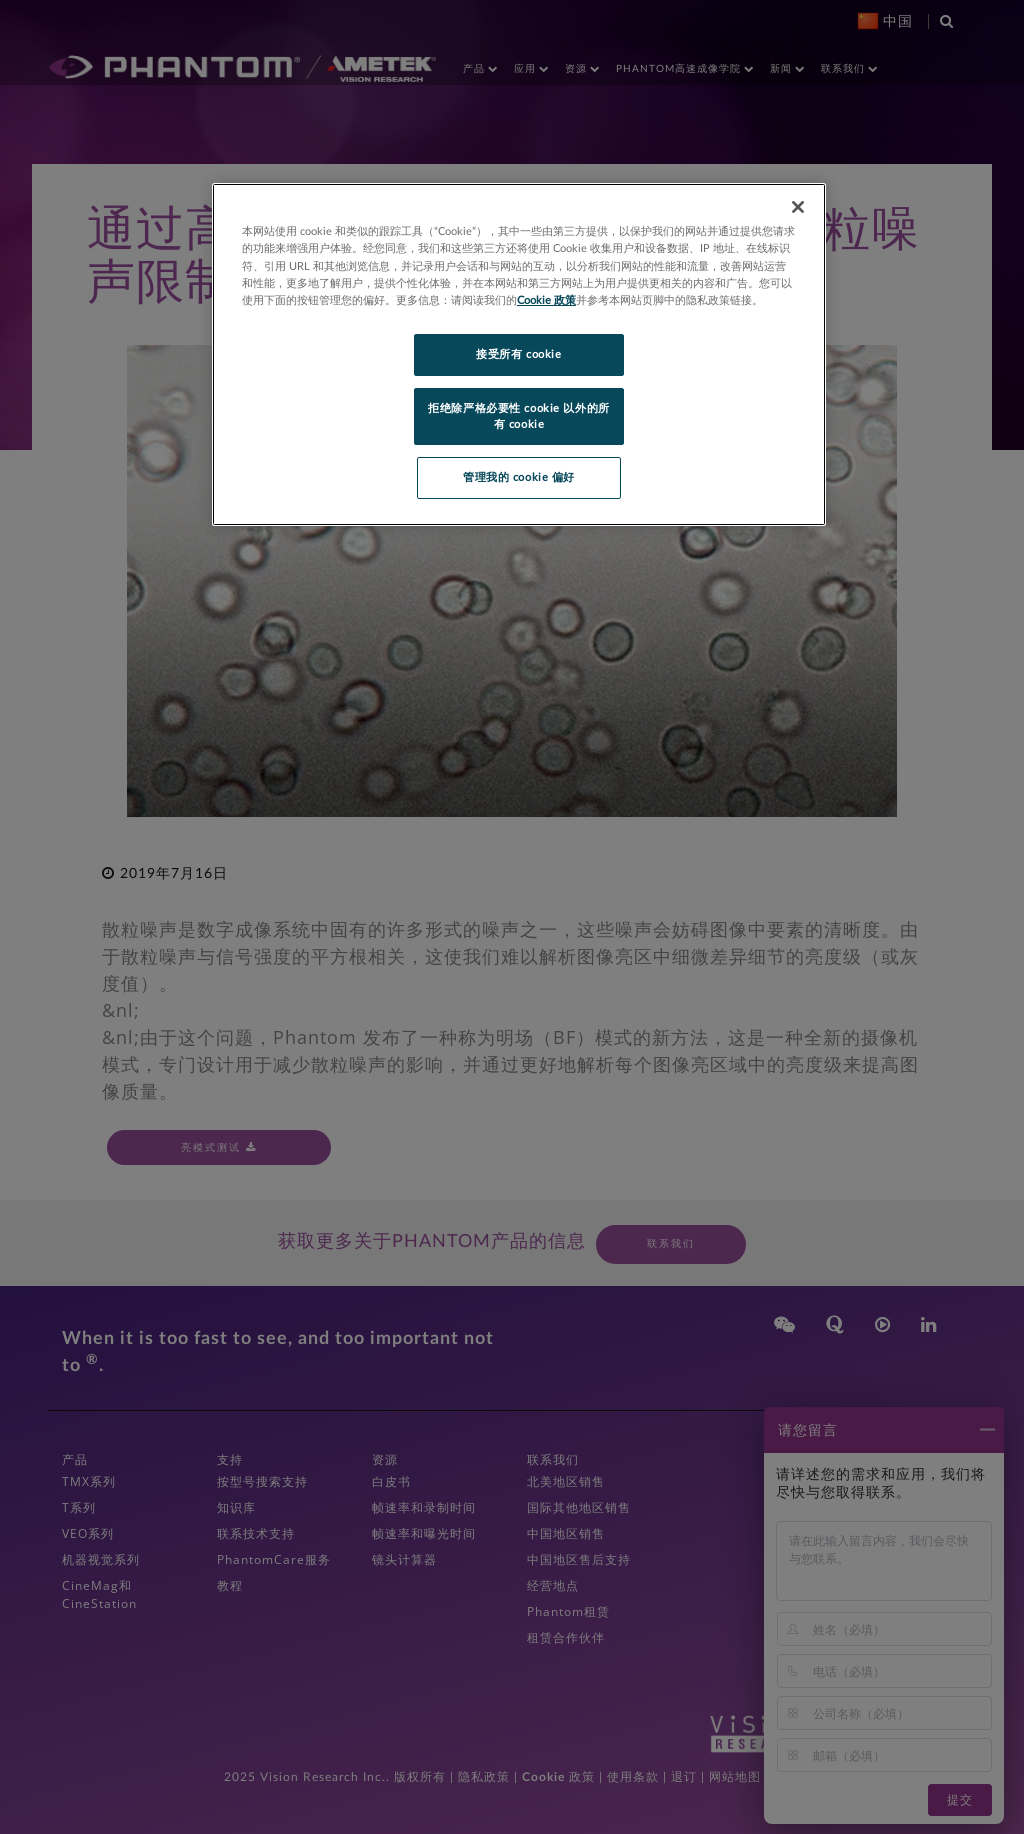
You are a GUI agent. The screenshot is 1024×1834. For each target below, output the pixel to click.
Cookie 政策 (546, 300)
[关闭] (798, 207)
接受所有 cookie (518, 354)
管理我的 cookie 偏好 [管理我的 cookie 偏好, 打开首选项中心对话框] (519, 477)
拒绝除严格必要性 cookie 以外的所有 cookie (518, 416)
